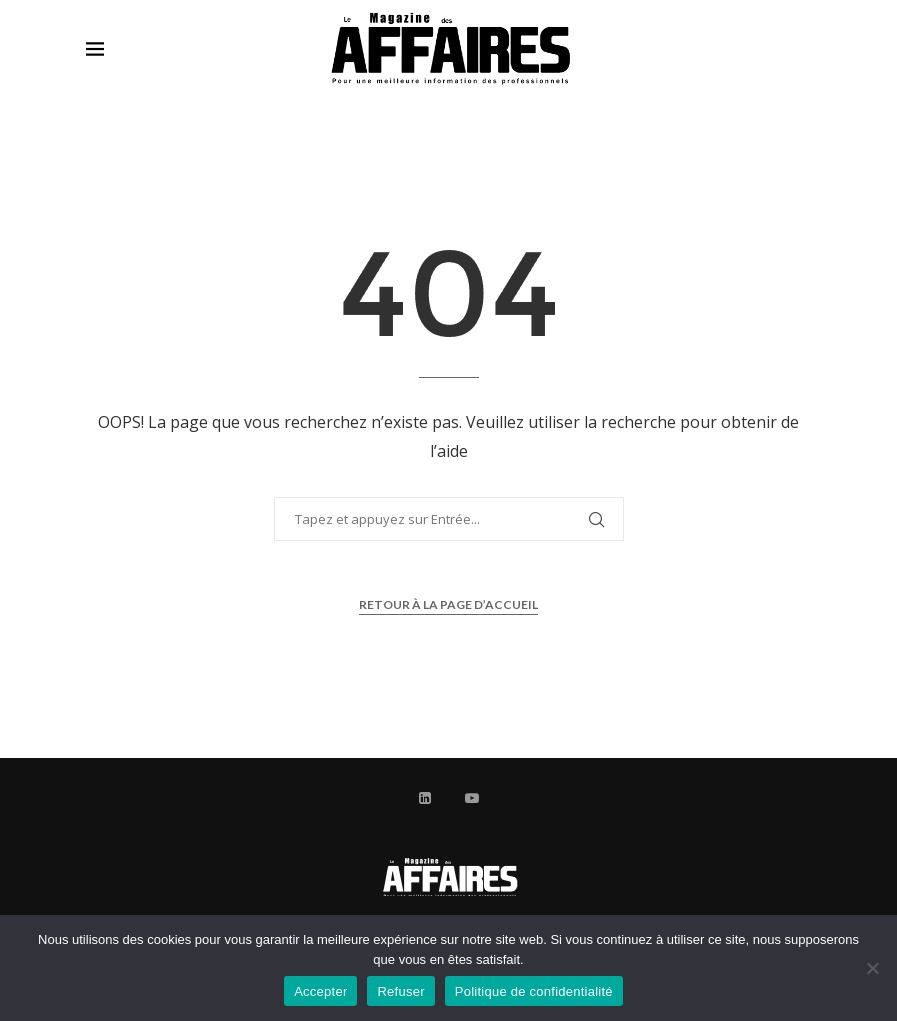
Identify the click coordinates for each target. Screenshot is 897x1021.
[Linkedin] (425, 798)
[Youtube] (472, 798)
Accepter (320, 991)
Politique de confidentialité (534, 991)
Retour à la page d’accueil (448, 604)
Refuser (400, 991)
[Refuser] (872, 968)
